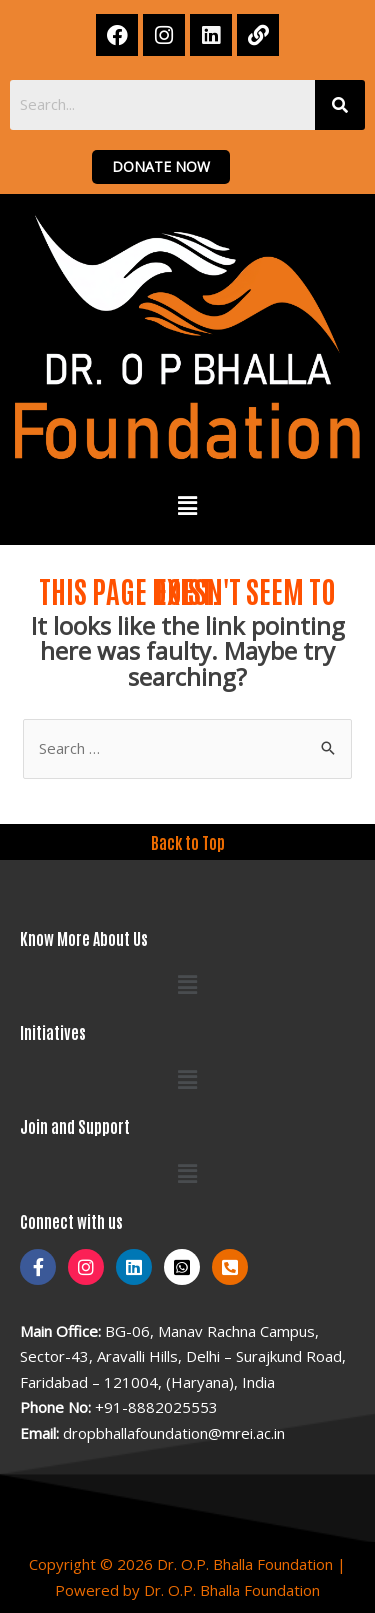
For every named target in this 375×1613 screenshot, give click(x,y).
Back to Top (188, 842)
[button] (187, 506)
